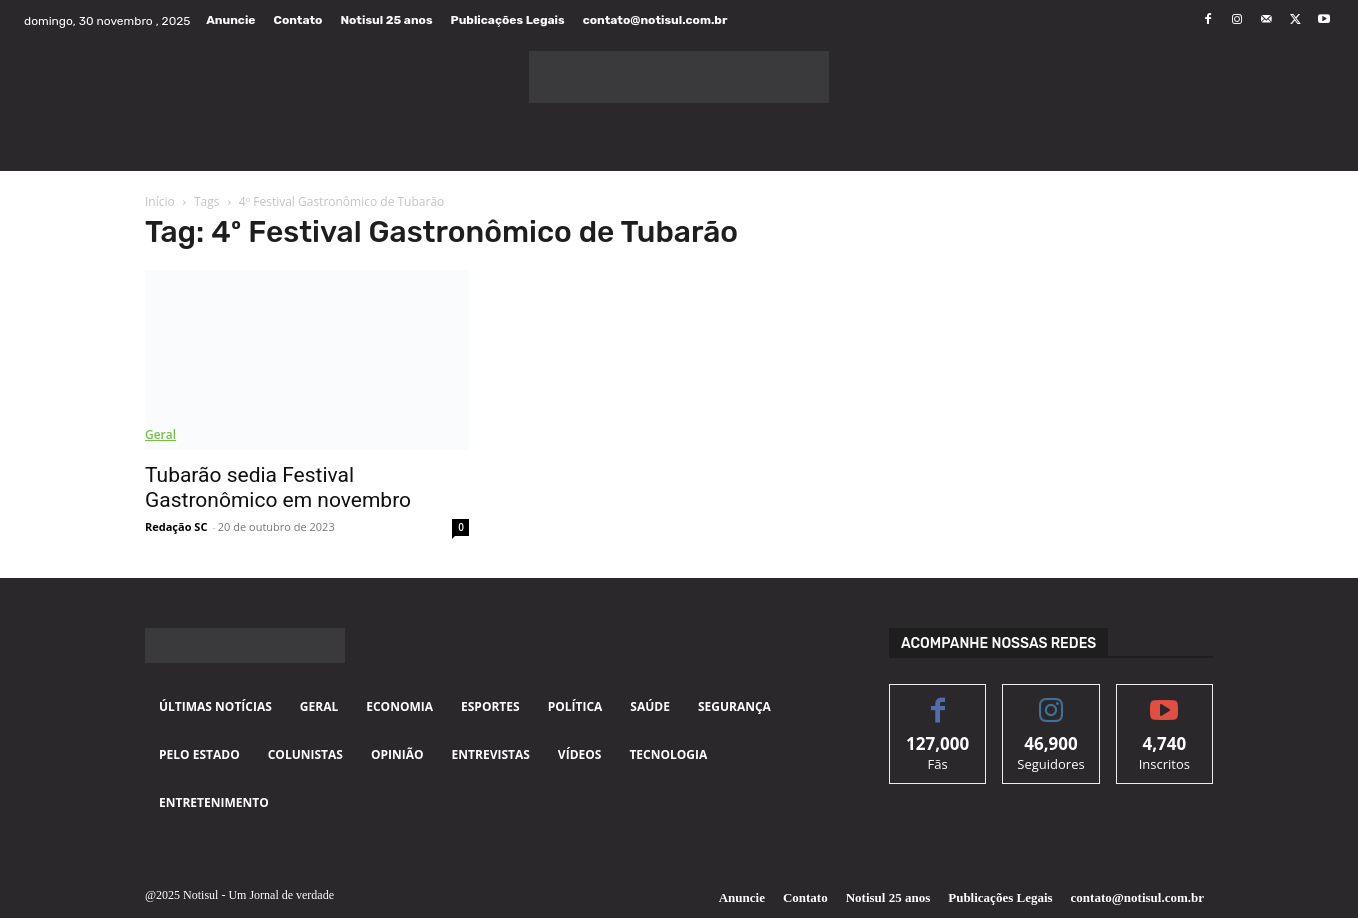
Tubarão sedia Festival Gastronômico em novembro (278, 487)
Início (160, 201)
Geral (160, 434)
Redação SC (176, 526)
